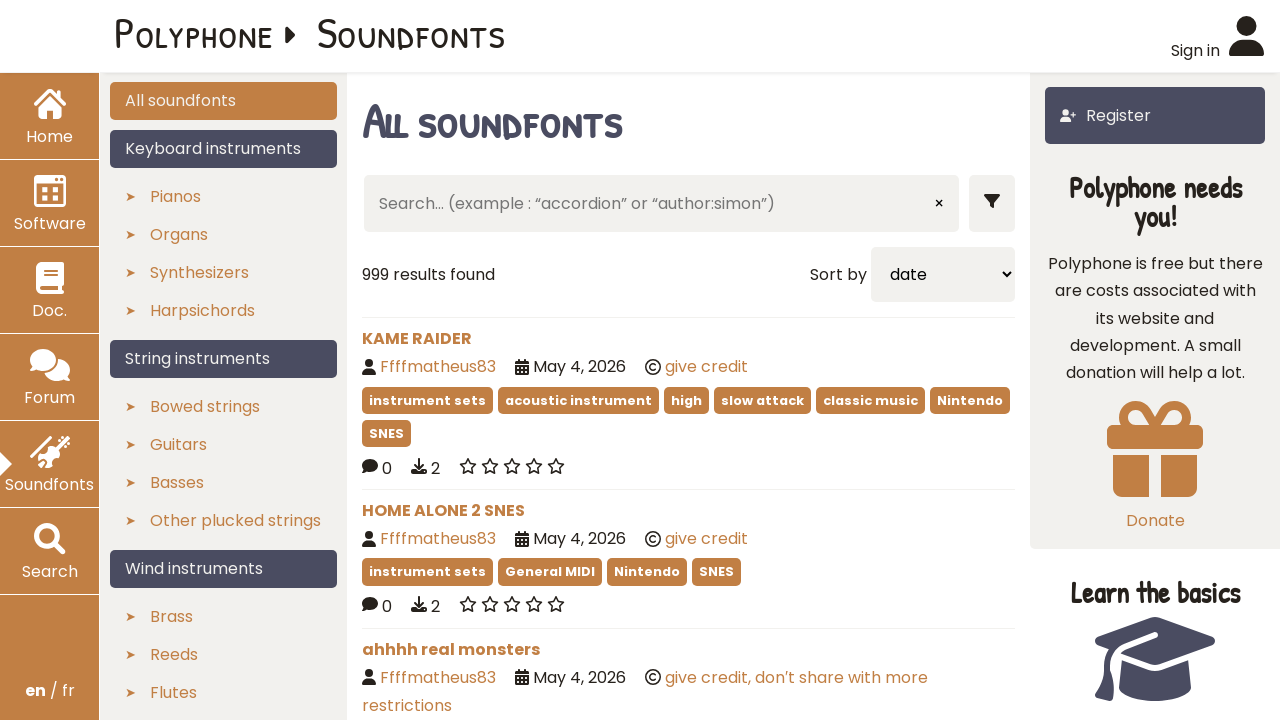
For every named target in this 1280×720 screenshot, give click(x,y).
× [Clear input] (939, 203)
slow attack (762, 400)
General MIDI (550, 571)
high (686, 400)
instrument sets (427, 400)
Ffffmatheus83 (438, 366)
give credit (706, 366)
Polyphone (194, 32)
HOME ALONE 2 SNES (443, 510)
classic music (870, 400)
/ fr (50, 690)
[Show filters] (992, 203)
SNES (386, 433)
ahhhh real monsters (451, 649)
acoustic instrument (578, 400)
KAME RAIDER (417, 338)
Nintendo (970, 400)
